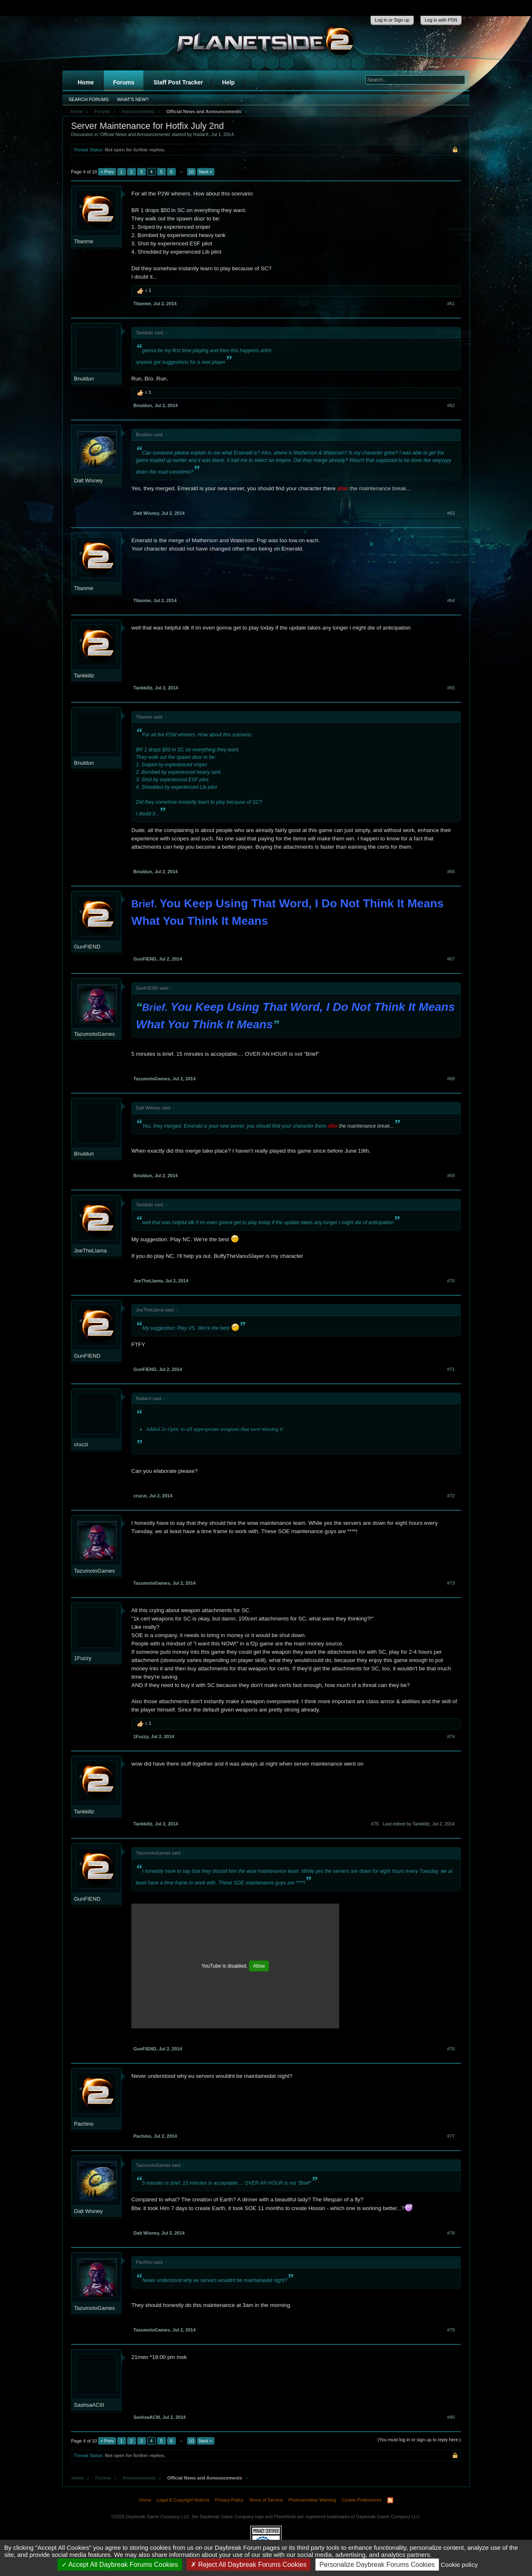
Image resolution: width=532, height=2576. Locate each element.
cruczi (81, 1444)
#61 (451, 303)
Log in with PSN (441, 19)
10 (191, 171)
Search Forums (89, 99)
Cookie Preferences (362, 2499)
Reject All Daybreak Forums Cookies (248, 2564)
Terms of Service (266, 2499)
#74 (451, 1736)
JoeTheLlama (90, 1250)
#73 (451, 1583)
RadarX (201, 134)
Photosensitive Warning (312, 2499)
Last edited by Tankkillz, (419, 1823)
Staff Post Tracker (178, 82)
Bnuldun (84, 378)
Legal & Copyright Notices (183, 2499)
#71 (451, 1369)
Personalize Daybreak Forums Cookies (377, 2564)
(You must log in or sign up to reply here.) (419, 2439)
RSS (390, 2500)
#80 (451, 2417)
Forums (123, 82)
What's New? (133, 99)
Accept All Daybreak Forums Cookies (120, 2564)
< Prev (106, 171)
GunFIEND (87, 946)
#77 (451, 2136)
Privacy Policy (229, 2499)
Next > (205, 171)
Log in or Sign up (392, 19)
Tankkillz (84, 675)
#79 (451, 2329)
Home (86, 82)
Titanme (83, 241)
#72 (451, 1495)
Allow (259, 1966)
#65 (451, 687)
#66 (451, 871)
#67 (451, 958)
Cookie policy (459, 2564)
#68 (451, 1078)
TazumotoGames (94, 1034)
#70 (451, 1280)
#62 (451, 405)
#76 (451, 2048)
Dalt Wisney (88, 480)
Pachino (84, 2124)
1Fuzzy (82, 1658)
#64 (451, 600)
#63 (451, 513)
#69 (451, 1175)
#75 (375, 1823)
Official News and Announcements (135, 134)
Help (228, 82)
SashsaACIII (89, 2405)
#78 (451, 2232)
